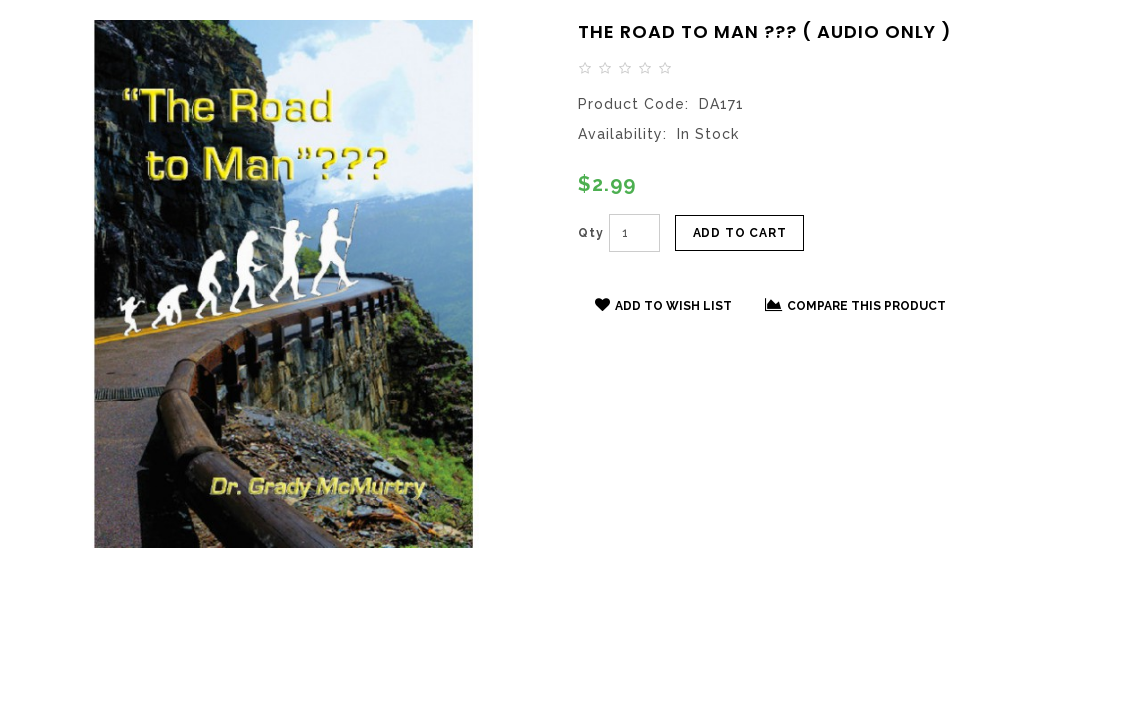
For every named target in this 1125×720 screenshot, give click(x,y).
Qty (591, 233)
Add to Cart (740, 233)
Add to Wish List (663, 305)
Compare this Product (855, 305)
